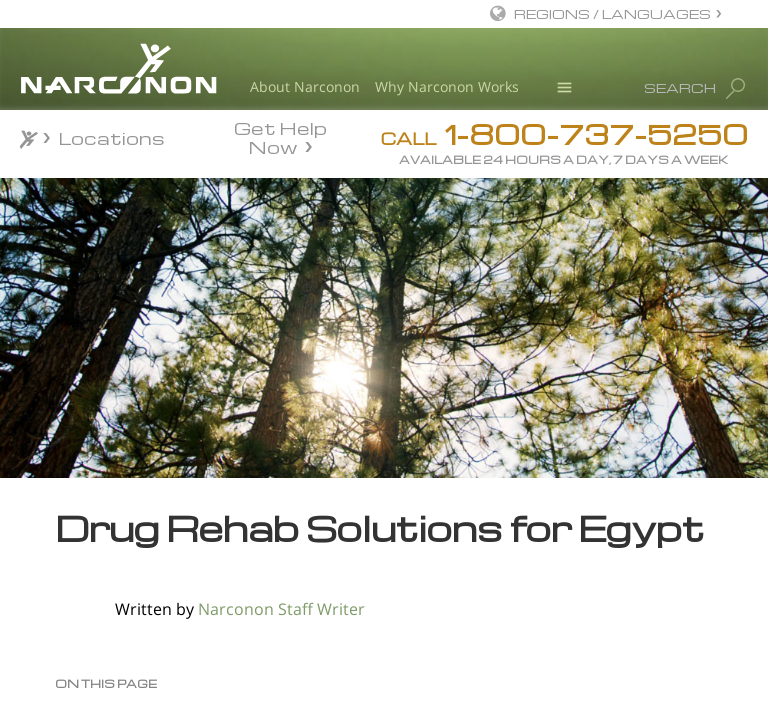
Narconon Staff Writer (281, 609)
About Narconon (305, 86)
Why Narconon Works (447, 86)
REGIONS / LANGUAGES (612, 13)
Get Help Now (280, 136)
